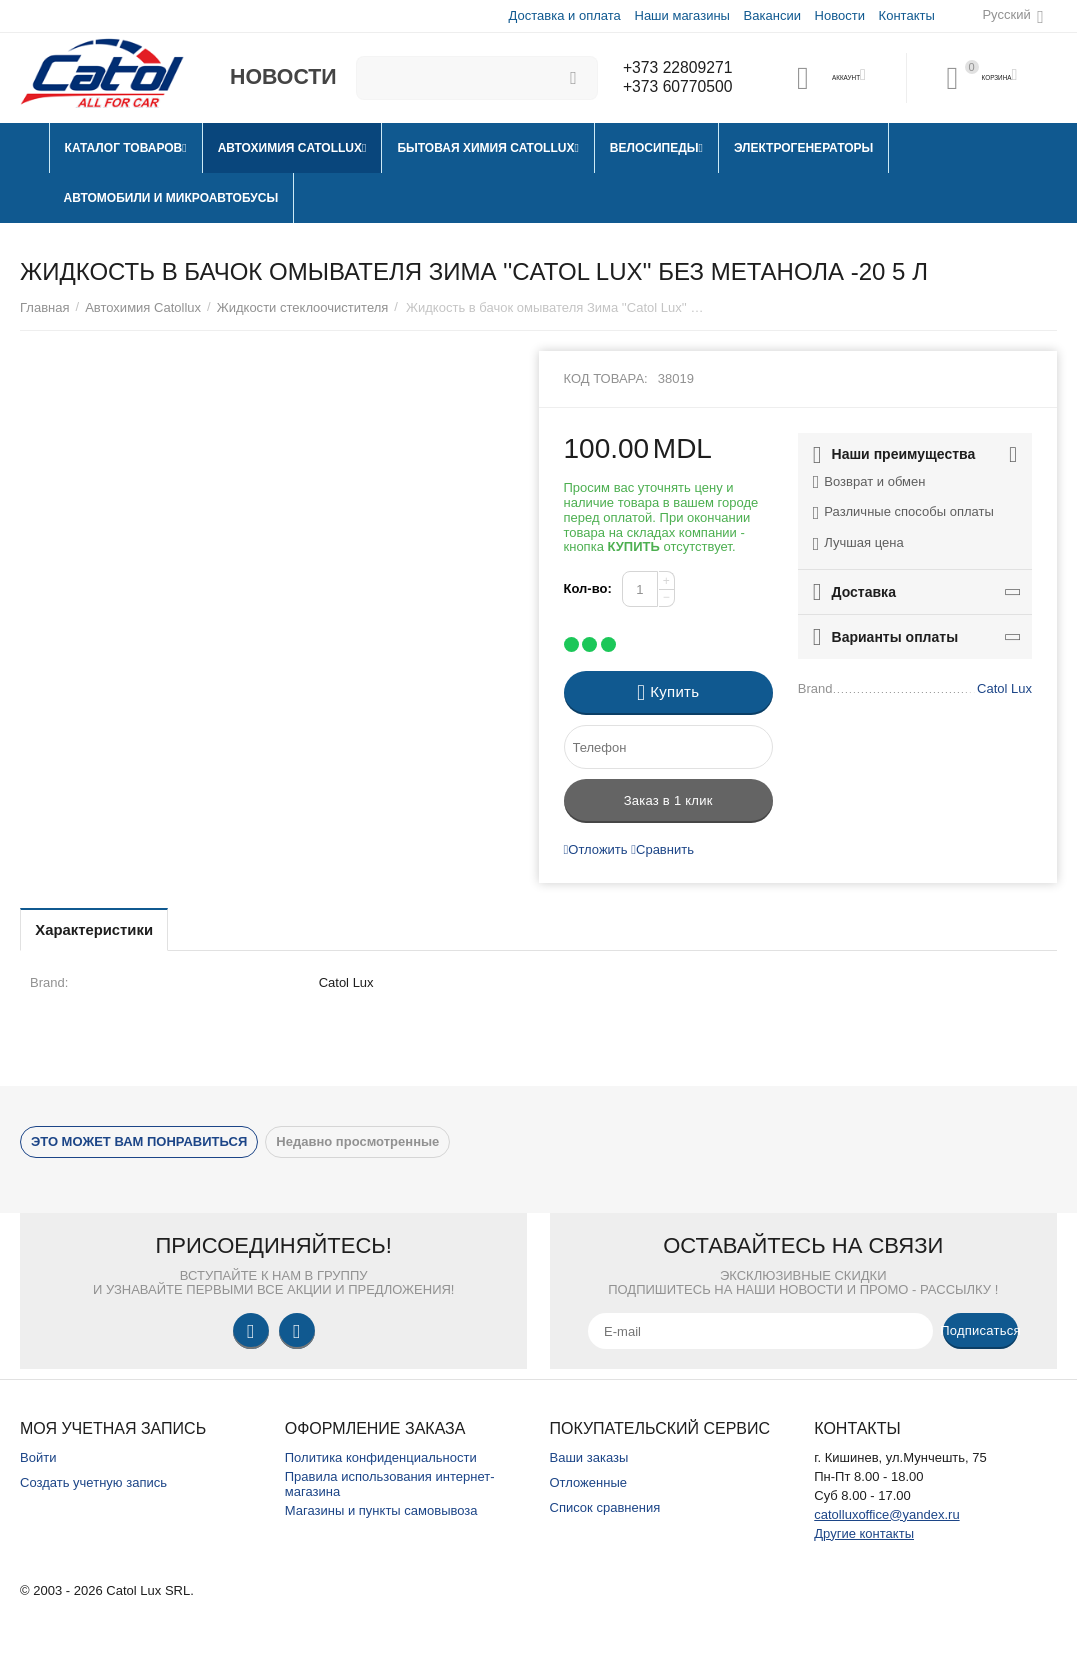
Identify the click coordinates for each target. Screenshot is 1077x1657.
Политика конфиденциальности (381, 1457)
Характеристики (104, 929)
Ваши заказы (589, 1457)
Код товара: (606, 378)
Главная (45, 307)
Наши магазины (680, 15)
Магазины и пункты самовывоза (381, 1510)
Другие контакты (864, 1533)
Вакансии (771, 15)
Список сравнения (605, 1507)
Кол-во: (588, 588)
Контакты (906, 15)
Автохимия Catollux (143, 307)
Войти (38, 1457)
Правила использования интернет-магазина (390, 1484)
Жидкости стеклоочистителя (303, 307)
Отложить (596, 849)
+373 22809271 (674, 68)
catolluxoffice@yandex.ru (886, 1514)
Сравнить (662, 849)
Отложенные (589, 1482)
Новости (839, 15)
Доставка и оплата (564, 15)
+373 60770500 (674, 88)
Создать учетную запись (93, 1482)
